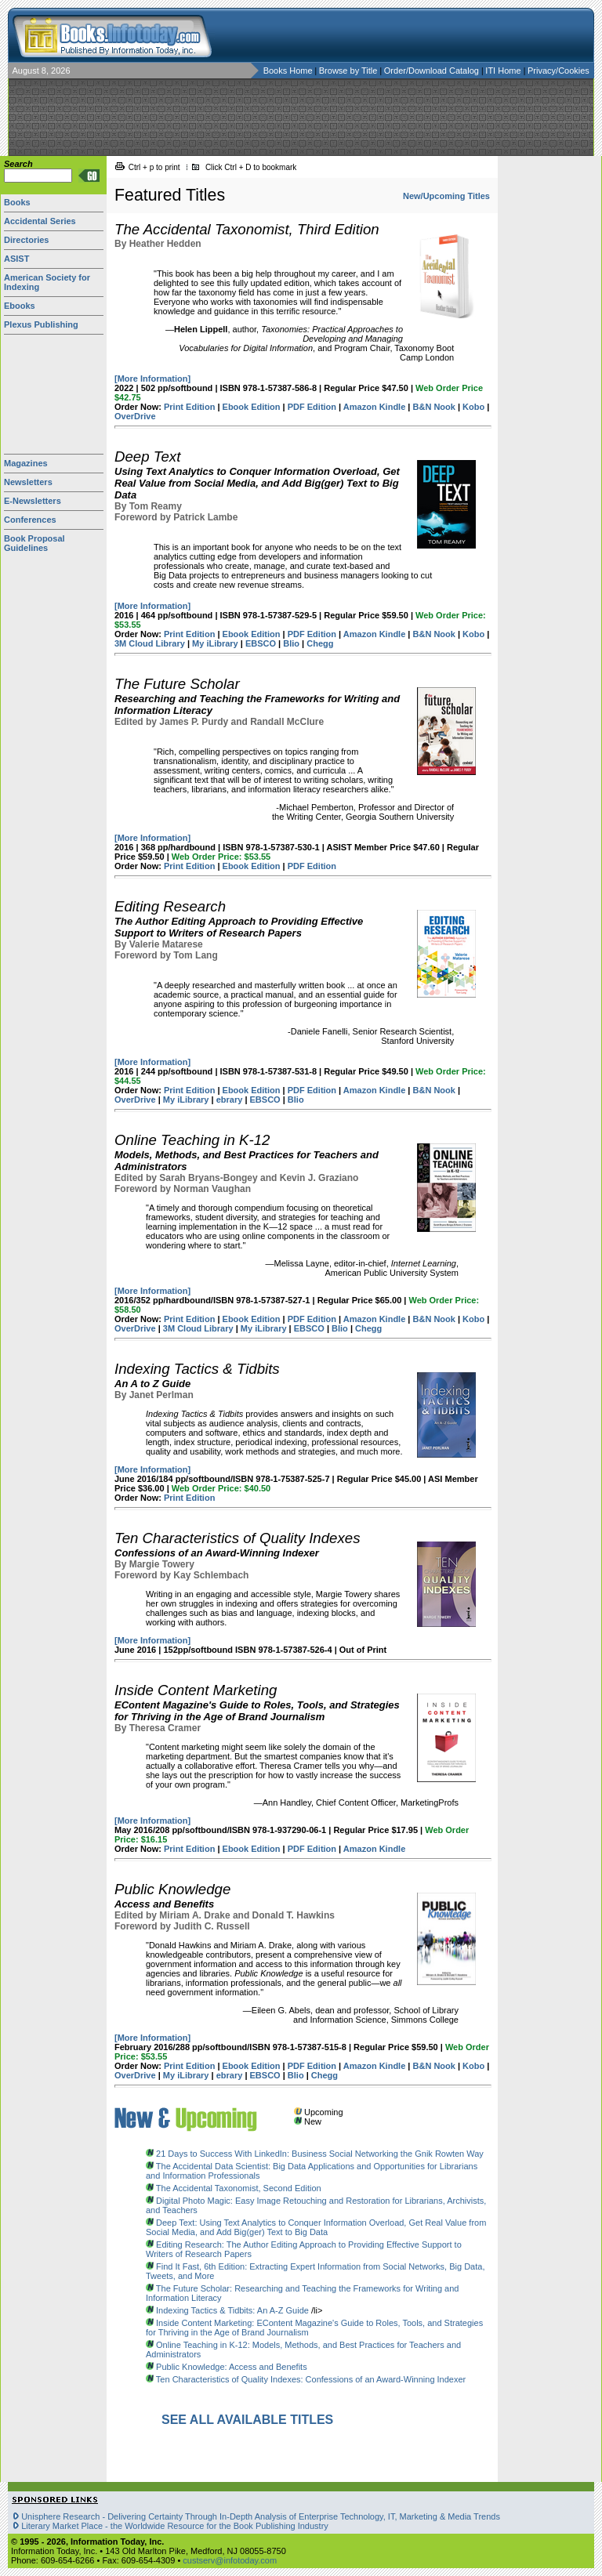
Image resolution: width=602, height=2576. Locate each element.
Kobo (473, 406)
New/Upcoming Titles (446, 196)
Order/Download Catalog (432, 70)
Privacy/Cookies (558, 70)
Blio (291, 643)
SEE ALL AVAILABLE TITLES (247, 2419)
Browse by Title (349, 70)
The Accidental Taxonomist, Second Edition (238, 2188)
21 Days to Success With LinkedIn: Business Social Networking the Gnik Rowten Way (320, 2153)
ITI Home (504, 70)
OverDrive (135, 416)
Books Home (288, 70)
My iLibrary (215, 643)
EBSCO (260, 643)
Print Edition (189, 406)
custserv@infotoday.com (230, 2560)
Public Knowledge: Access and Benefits (231, 2366)
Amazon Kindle (374, 406)
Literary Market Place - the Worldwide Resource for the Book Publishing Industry (174, 2526)
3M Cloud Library (149, 643)
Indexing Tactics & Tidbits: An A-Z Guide (232, 2310)
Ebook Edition (252, 406)
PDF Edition (312, 406)
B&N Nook (434, 406)
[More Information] (152, 378)
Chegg (319, 643)
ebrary (229, 1099)
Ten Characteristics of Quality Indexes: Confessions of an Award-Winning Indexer (311, 2379)
